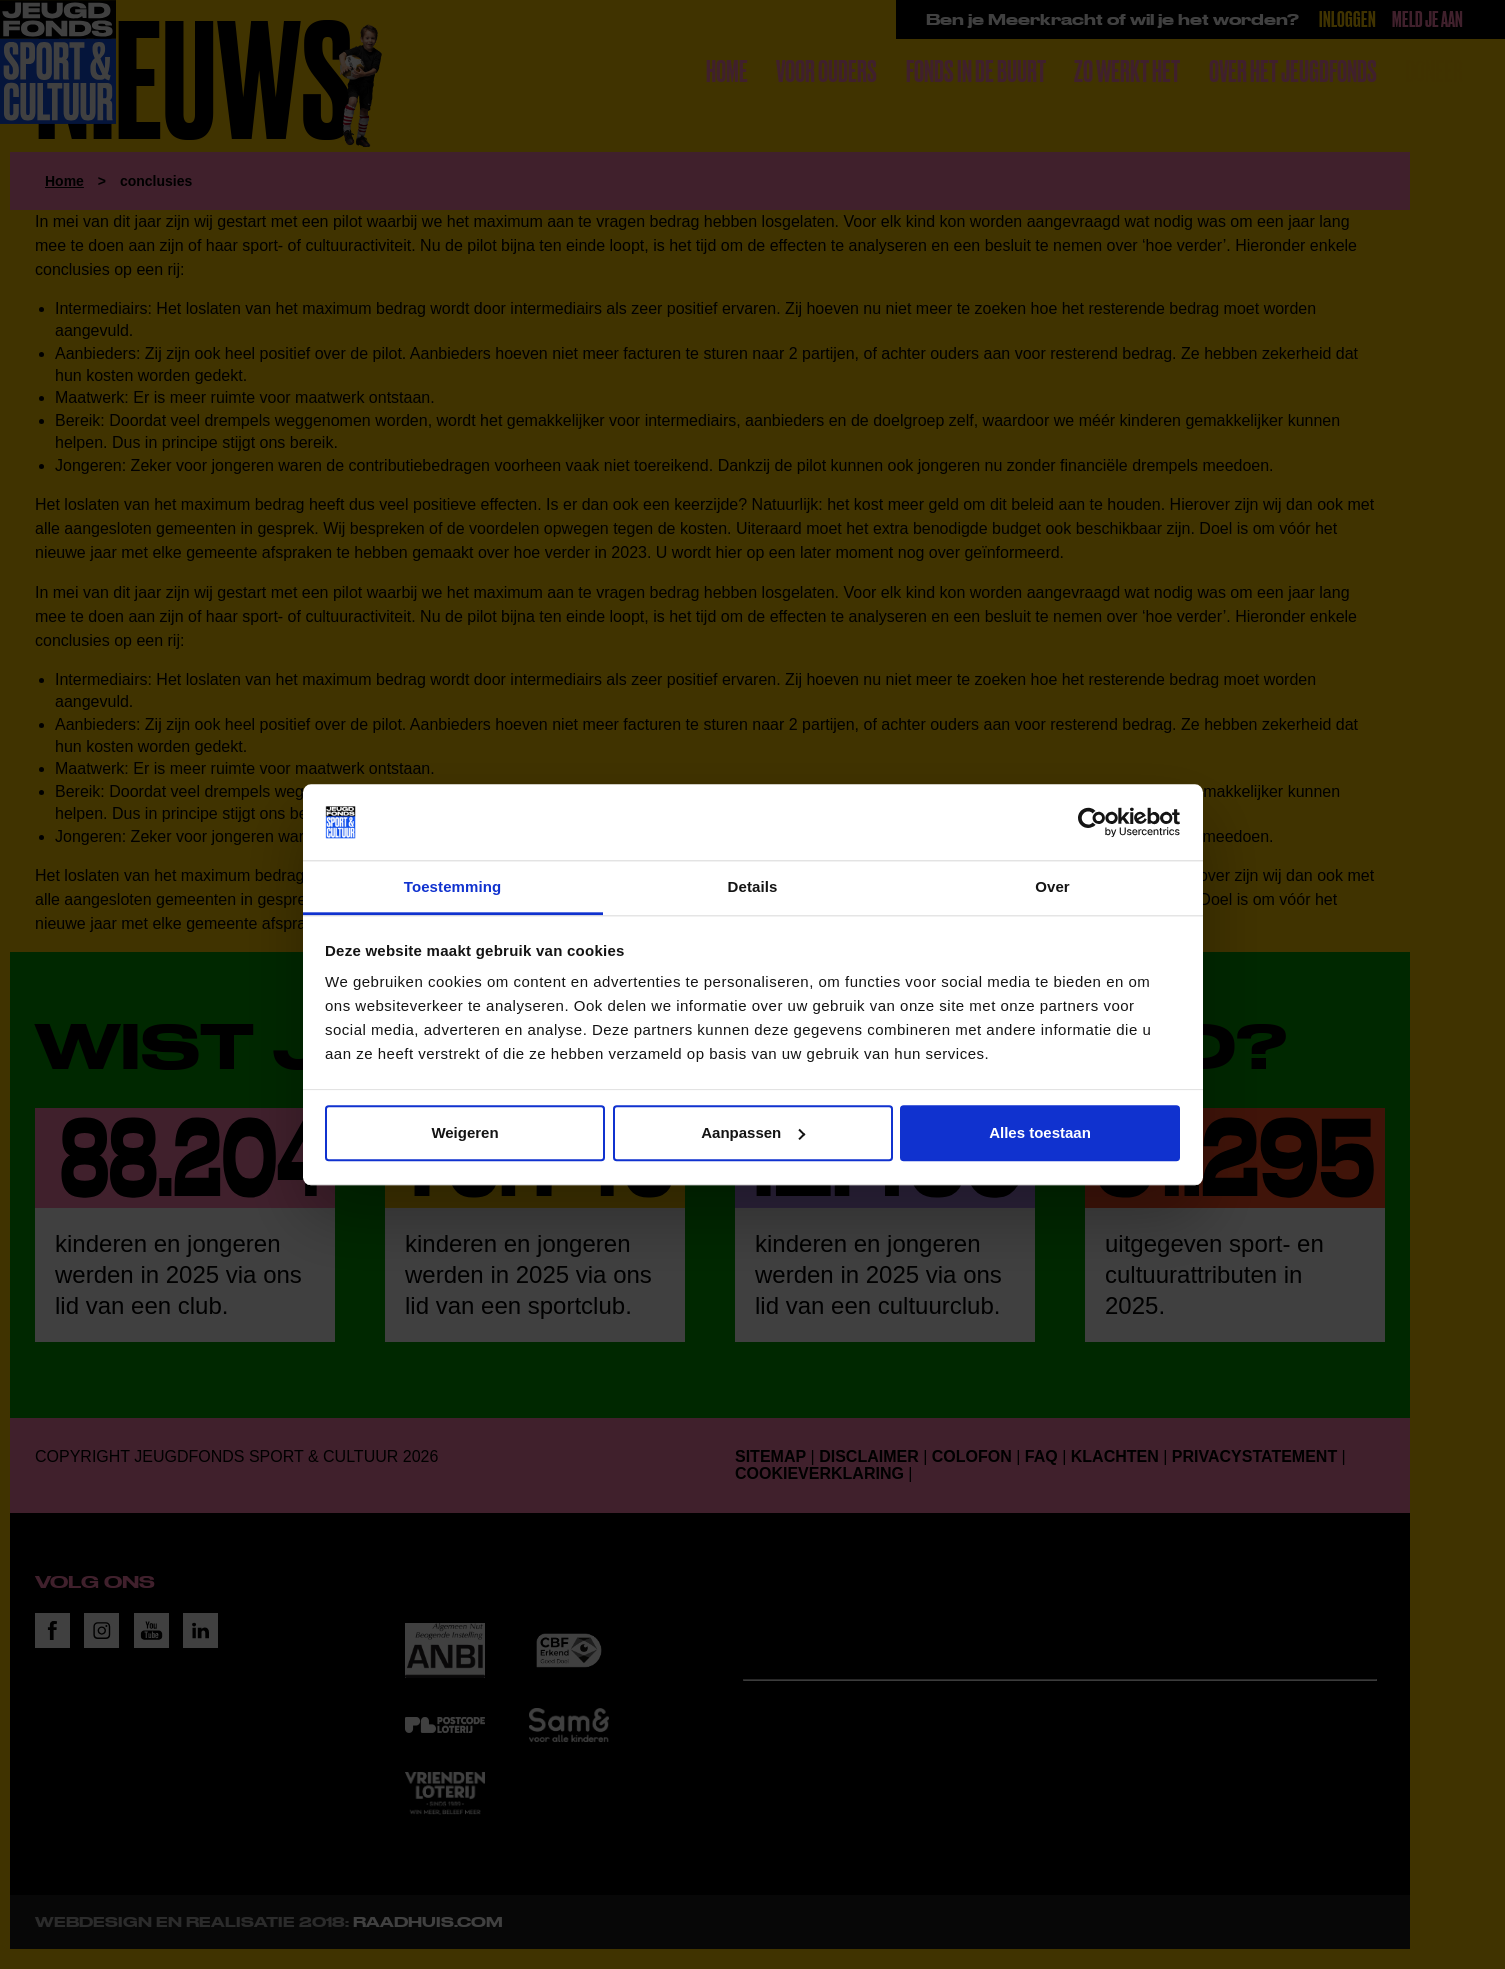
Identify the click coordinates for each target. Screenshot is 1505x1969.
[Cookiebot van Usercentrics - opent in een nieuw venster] (1092, 822)
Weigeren (464, 1132)
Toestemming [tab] (453, 887)
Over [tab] (1052, 887)
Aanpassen (753, 1132)
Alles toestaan (1040, 1132)
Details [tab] (753, 887)
